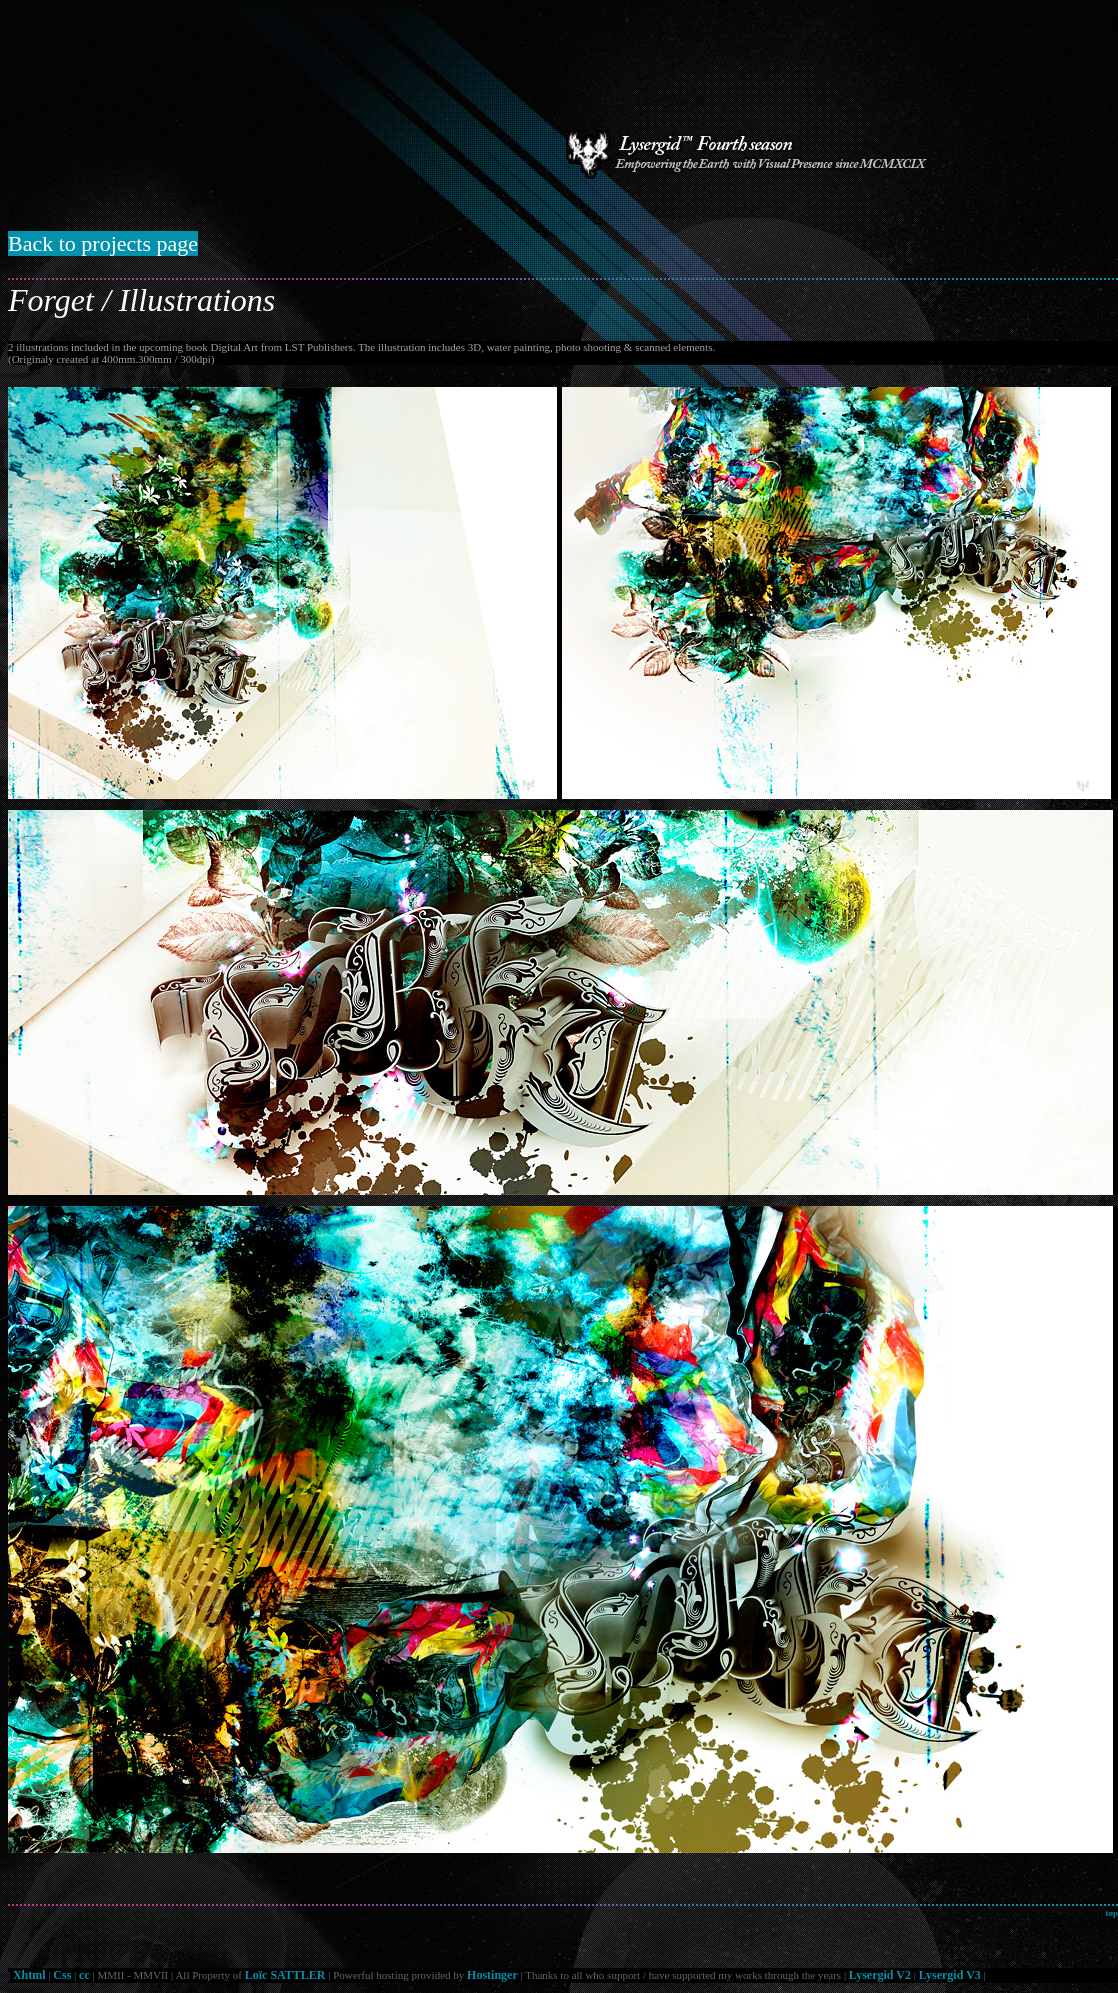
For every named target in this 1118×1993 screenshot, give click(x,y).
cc (84, 1975)
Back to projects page (103, 243)
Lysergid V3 (950, 1975)
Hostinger (492, 1975)
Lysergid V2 (880, 1975)
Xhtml (29, 1975)
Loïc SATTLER (285, 1975)
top (1111, 1913)
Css (62, 1975)
